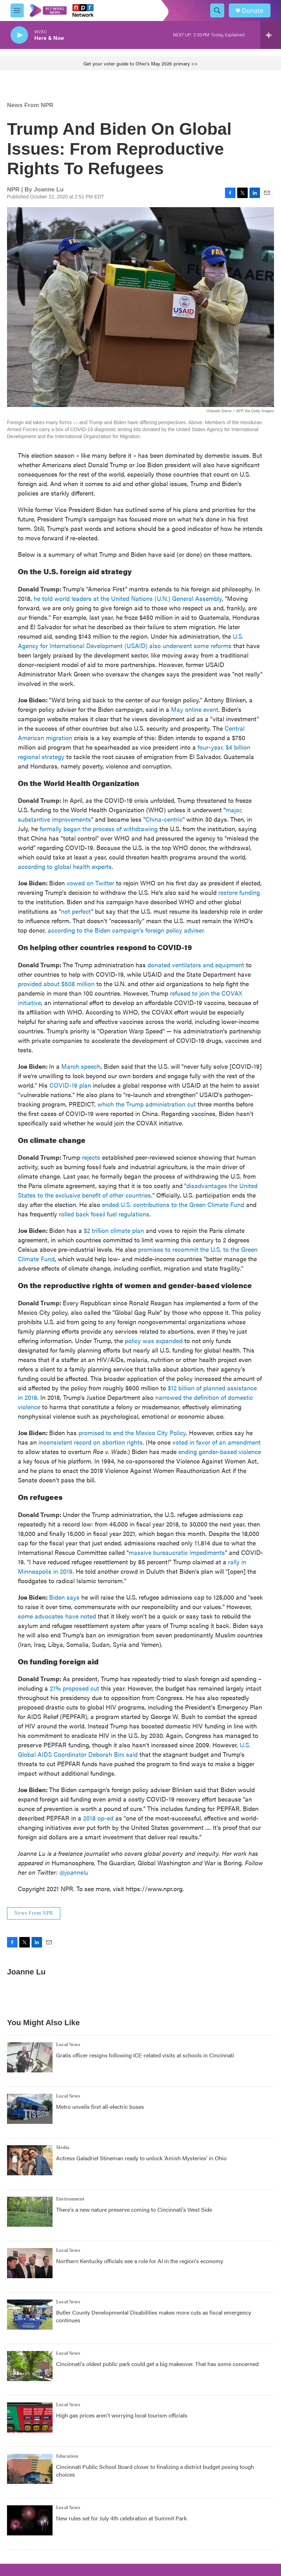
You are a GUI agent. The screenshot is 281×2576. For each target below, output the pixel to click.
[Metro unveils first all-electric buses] (30, 2109)
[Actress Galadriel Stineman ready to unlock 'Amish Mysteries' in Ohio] (30, 2160)
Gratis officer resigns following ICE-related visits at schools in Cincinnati (145, 2055)
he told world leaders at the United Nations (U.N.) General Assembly (128, 598)
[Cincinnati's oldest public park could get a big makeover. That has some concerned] (30, 2366)
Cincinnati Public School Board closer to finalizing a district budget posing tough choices (155, 2470)
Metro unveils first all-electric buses (100, 2107)
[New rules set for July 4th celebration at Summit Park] (30, 2520)
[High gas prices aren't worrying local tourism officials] (30, 2417)
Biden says (64, 1597)
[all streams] (270, 35)
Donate (252, 10)
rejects (91, 1157)
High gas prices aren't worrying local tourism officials (121, 2415)
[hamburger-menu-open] (17, 10)
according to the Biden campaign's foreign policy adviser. (126, 930)
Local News (68, 2045)
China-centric (164, 819)
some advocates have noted (57, 1616)
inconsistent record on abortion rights (91, 1442)
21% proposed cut (74, 1688)
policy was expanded (154, 1340)
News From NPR (30, 105)
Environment (70, 2199)
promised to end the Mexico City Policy (132, 1432)
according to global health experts (65, 866)
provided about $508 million (56, 983)
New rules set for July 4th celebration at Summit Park (121, 2518)
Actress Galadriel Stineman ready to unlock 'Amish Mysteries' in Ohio (141, 2158)
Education (67, 2456)
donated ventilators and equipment (196, 964)
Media (62, 2147)
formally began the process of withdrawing (99, 828)
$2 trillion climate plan (114, 1230)
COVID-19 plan (70, 1085)
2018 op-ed (98, 1817)
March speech (81, 1066)
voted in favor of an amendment (216, 1442)
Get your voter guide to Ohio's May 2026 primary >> (140, 63)
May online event (194, 709)
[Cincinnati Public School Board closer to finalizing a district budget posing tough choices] (30, 2469)
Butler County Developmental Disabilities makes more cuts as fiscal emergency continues (153, 2316)
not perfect (76, 911)
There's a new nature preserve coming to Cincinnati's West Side (134, 2209)
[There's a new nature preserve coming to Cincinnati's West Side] (30, 2212)
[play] (19, 35)
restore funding (239, 892)
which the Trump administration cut (146, 1104)
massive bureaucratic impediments (177, 1552)
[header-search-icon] (217, 10)
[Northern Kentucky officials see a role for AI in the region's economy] (30, 2263)
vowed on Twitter (90, 882)
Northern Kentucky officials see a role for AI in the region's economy (139, 2261)
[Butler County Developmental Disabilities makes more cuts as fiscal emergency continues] (30, 2315)
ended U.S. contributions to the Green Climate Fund (173, 1204)
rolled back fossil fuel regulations (104, 1213)
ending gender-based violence (219, 1451)
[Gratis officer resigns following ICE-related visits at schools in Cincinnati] (30, 2057)
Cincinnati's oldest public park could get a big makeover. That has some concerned (157, 2364)
